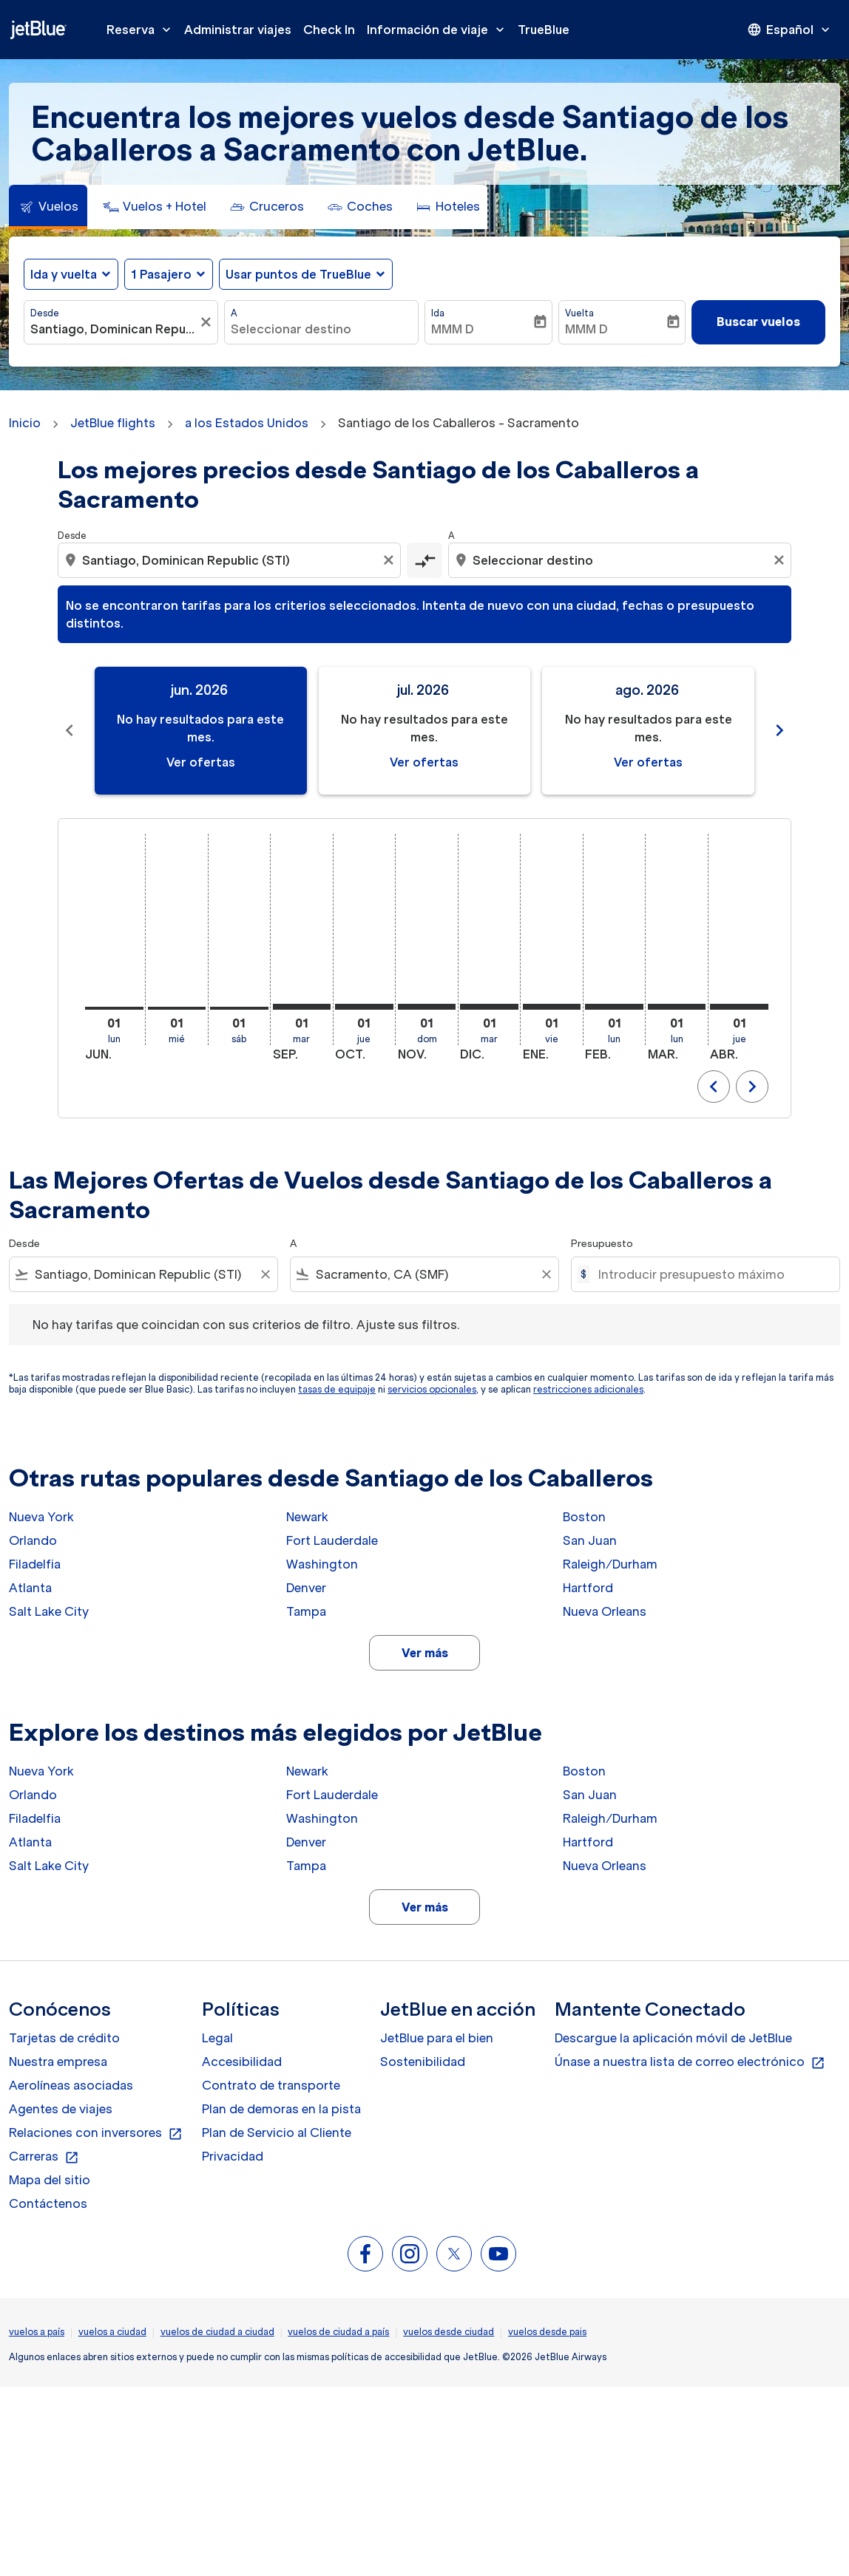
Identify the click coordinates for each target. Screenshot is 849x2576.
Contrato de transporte (271, 2085)
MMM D (452, 329)
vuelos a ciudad (112, 2331)
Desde (44, 313)
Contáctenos (48, 2203)
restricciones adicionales (588, 1389)
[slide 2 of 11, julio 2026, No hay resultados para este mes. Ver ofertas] (425, 731)
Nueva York (41, 1516)
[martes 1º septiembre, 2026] (302, 1007)
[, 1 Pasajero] (161, 274)
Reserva (142, 29)
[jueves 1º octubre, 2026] (364, 1007)
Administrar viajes (237, 29)
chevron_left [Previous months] (69, 730)
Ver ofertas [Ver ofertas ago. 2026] (648, 762)
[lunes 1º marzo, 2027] (677, 1007)
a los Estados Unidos (246, 422)
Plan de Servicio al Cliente (276, 2132)
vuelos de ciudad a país (338, 2331)
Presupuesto (602, 1243)
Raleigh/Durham (610, 1564)
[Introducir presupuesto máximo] (711, 1274)
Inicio (25, 422)
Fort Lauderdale (332, 1540)
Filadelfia (35, 1564)
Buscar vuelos (758, 321)
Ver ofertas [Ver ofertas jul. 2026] (424, 762)
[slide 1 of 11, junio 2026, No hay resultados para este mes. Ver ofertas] (201, 731)
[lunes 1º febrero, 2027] (614, 1007)
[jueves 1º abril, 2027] (739, 1007)
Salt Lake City (49, 1611)
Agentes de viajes (60, 2108)
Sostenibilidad (422, 2061)
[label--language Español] (790, 29)
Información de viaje (439, 29)
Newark (307, 1516)
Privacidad (232, 2156)
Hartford (588, 1587)
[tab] (48, 207)
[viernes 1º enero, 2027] (552, 1007)
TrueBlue (543, 29)
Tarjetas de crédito (64, 2037)
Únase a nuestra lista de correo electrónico (690, 2062)
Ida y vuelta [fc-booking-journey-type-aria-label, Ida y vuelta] (63, 274)
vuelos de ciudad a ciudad (217, 2331)
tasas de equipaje (337, 1389)
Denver (306, 1587)
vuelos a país (36, 2331)
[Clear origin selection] (390, 560)
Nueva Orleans (604, 1611)
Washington (322, 1564)
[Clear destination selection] (781, 560)
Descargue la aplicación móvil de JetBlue (673, 2037)
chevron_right (752, 1086)
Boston (584, 1516)
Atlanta (30, 1587)
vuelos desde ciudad (448, 2331)
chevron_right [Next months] (779, 730)
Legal (217, 2037)
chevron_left (713, 1086)
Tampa (306, 1611)
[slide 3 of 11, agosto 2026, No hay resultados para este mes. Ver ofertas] (648, 731)
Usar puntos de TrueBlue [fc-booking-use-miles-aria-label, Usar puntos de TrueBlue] (298, 274)
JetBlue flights (112, 422)
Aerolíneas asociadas (71, 2085)
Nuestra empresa (58, 2061)
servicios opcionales (432, 1389)
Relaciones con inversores (96, 2133)
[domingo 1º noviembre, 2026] (427, 1007)
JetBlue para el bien (436, 2037)
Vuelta (579, 313)
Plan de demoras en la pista (281, 2108)
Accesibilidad (242, 2061)
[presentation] (790, 29)
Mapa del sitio (49, 2179)
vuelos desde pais (547, 2331)
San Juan (590, 1540)
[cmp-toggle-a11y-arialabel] (424, 560)
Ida (437, 313)
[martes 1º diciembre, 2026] (489, 1007)
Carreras (44, 2157)
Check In (329, 29)
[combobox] (113, 329)
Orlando (33, 1540)
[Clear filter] (264, 1274)
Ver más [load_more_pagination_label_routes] (425, 1652)
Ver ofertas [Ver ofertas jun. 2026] (200, 762)
